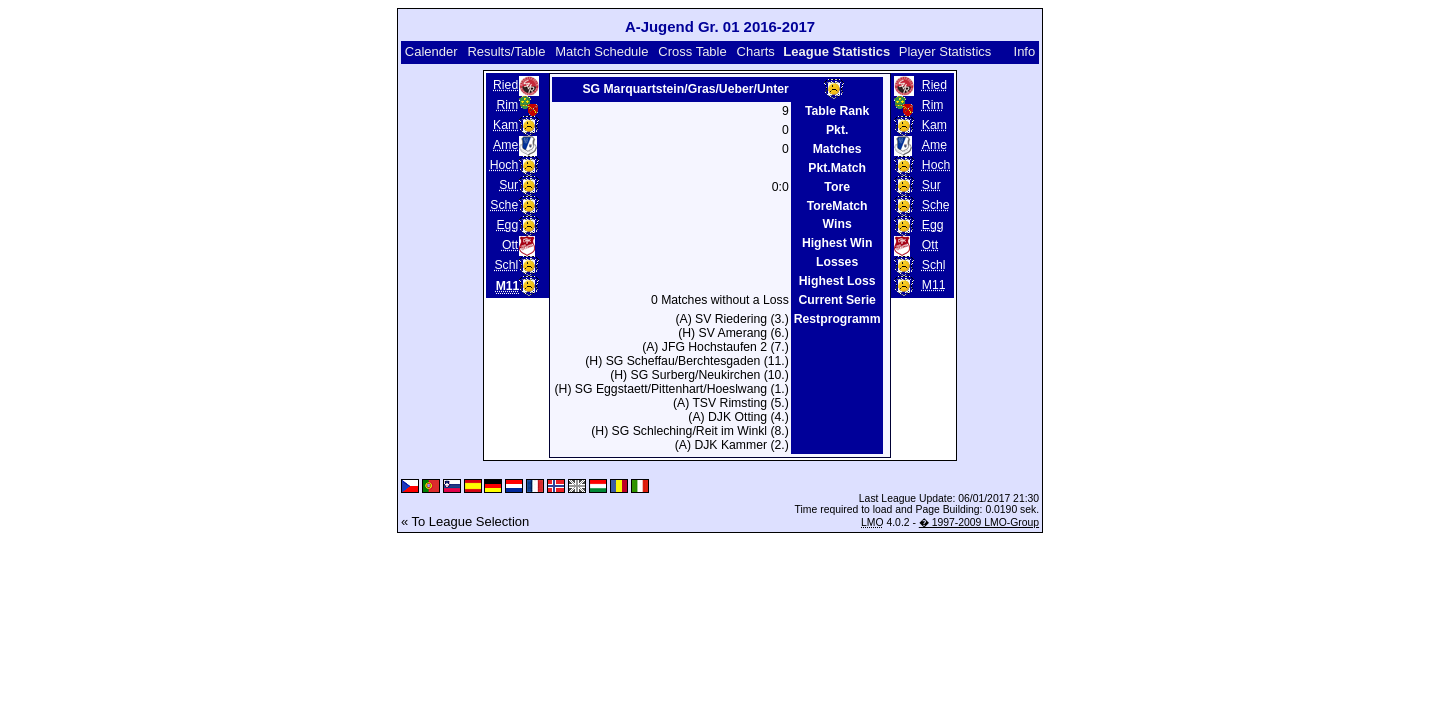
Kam (505, 125)
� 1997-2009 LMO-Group (979, 522)
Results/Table (506, 51)
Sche (504, 205)
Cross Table (692, 51)
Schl (506, 265)
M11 (934, 285)
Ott (510, 245)
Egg (507, 225)
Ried (505, 85)
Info (1025, 51)
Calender (431, 51)
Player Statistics (945, 51)
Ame (505, 145)
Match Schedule (601, 51)
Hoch (504, 165)
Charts (756, 51)
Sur (508, 185)
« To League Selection (465, 521)
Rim (507, 105)
